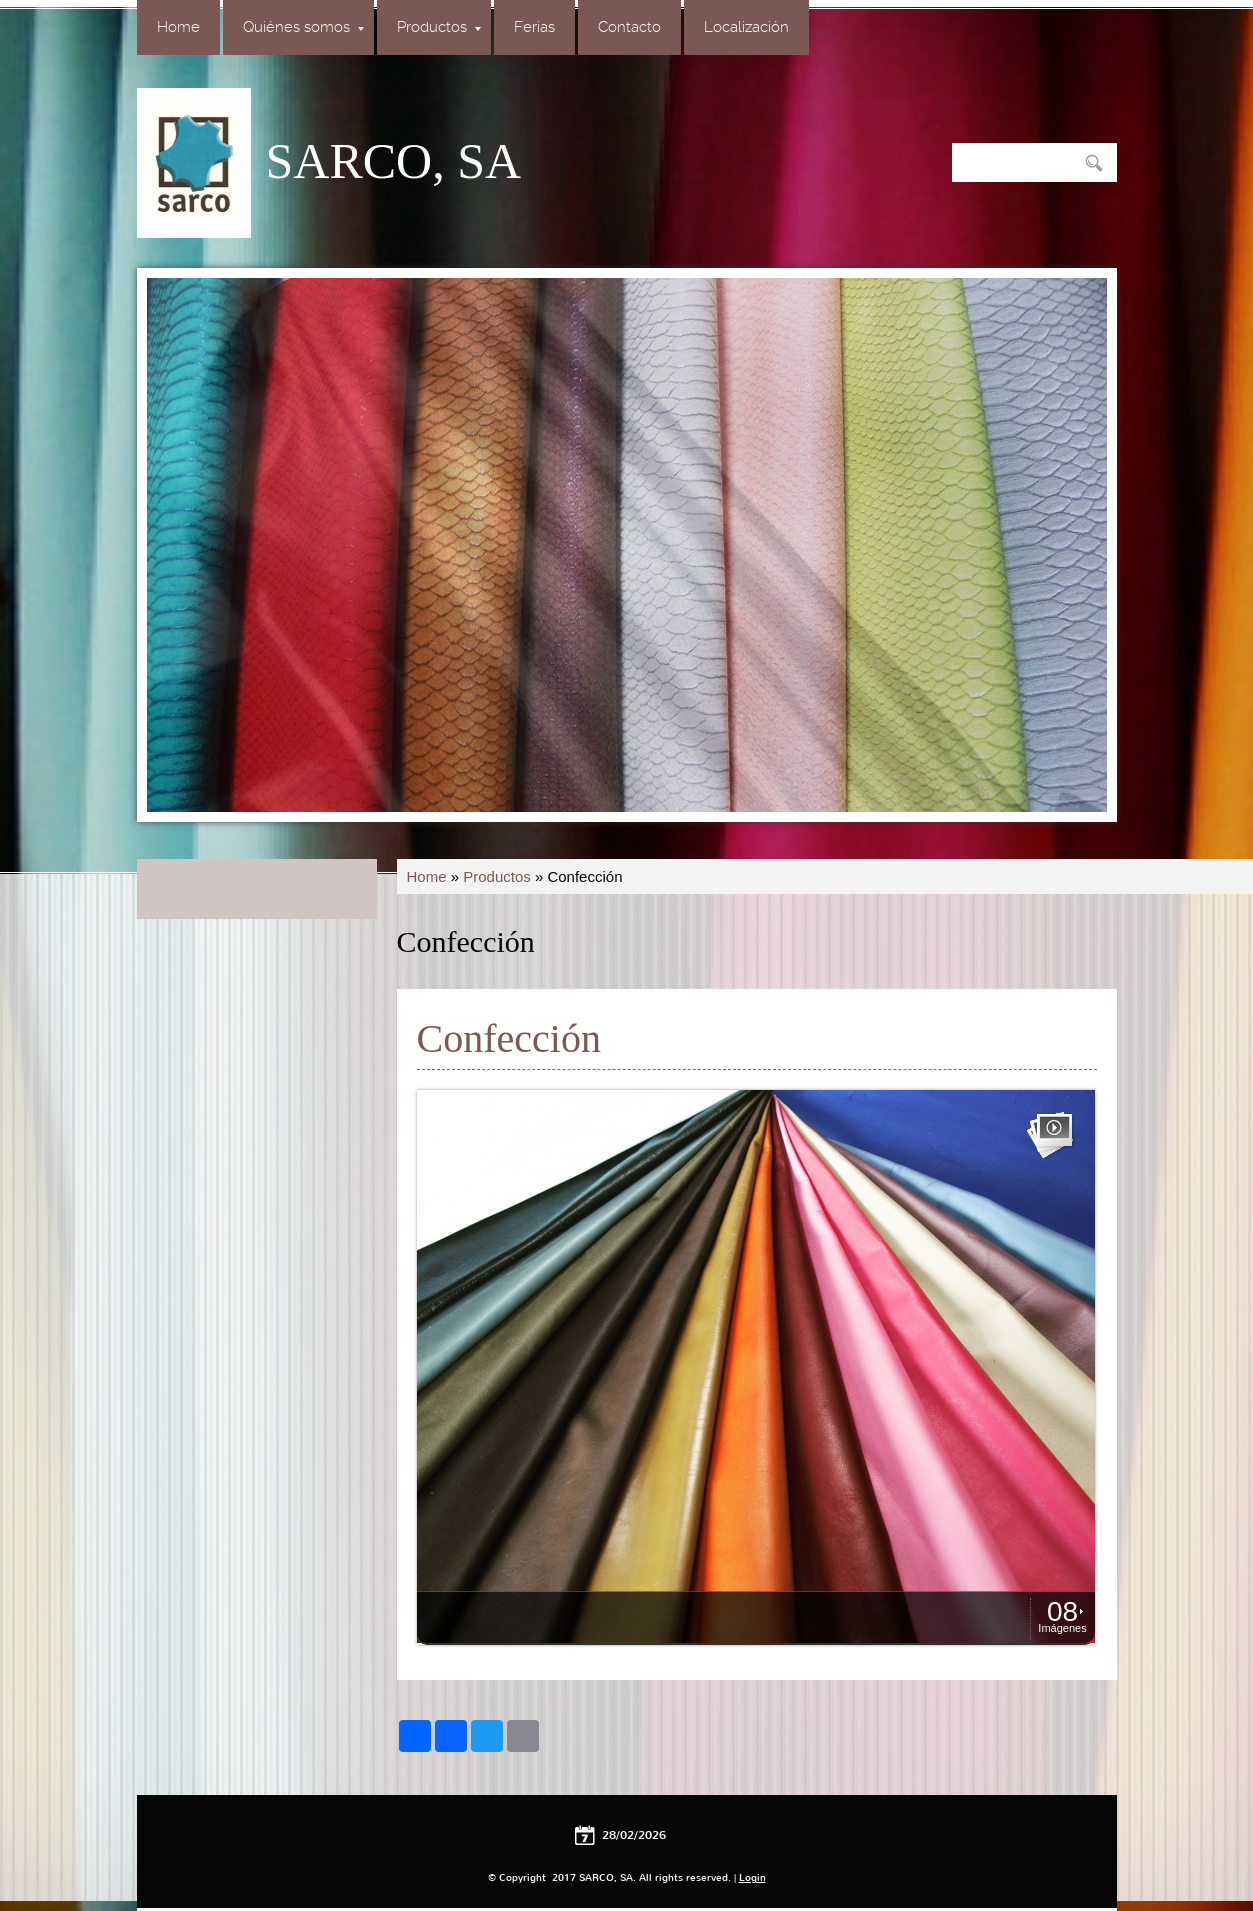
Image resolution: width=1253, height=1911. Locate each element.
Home (178, 27)
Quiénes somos (303, 27)
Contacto (629, 27)
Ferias (534, 27)
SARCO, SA (394, 161)
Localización (746, 27)
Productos (439, 27)
